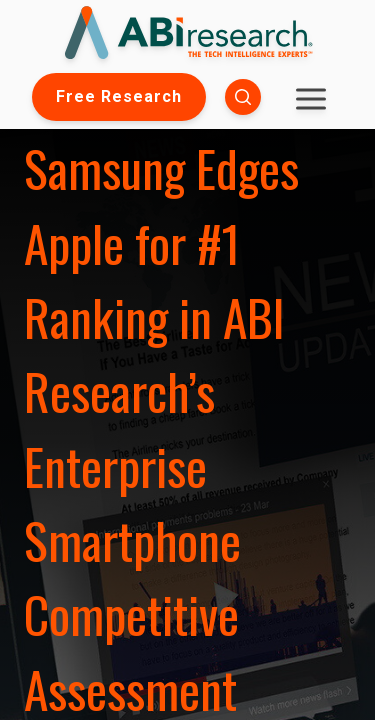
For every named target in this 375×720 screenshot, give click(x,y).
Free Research (119, 96)
